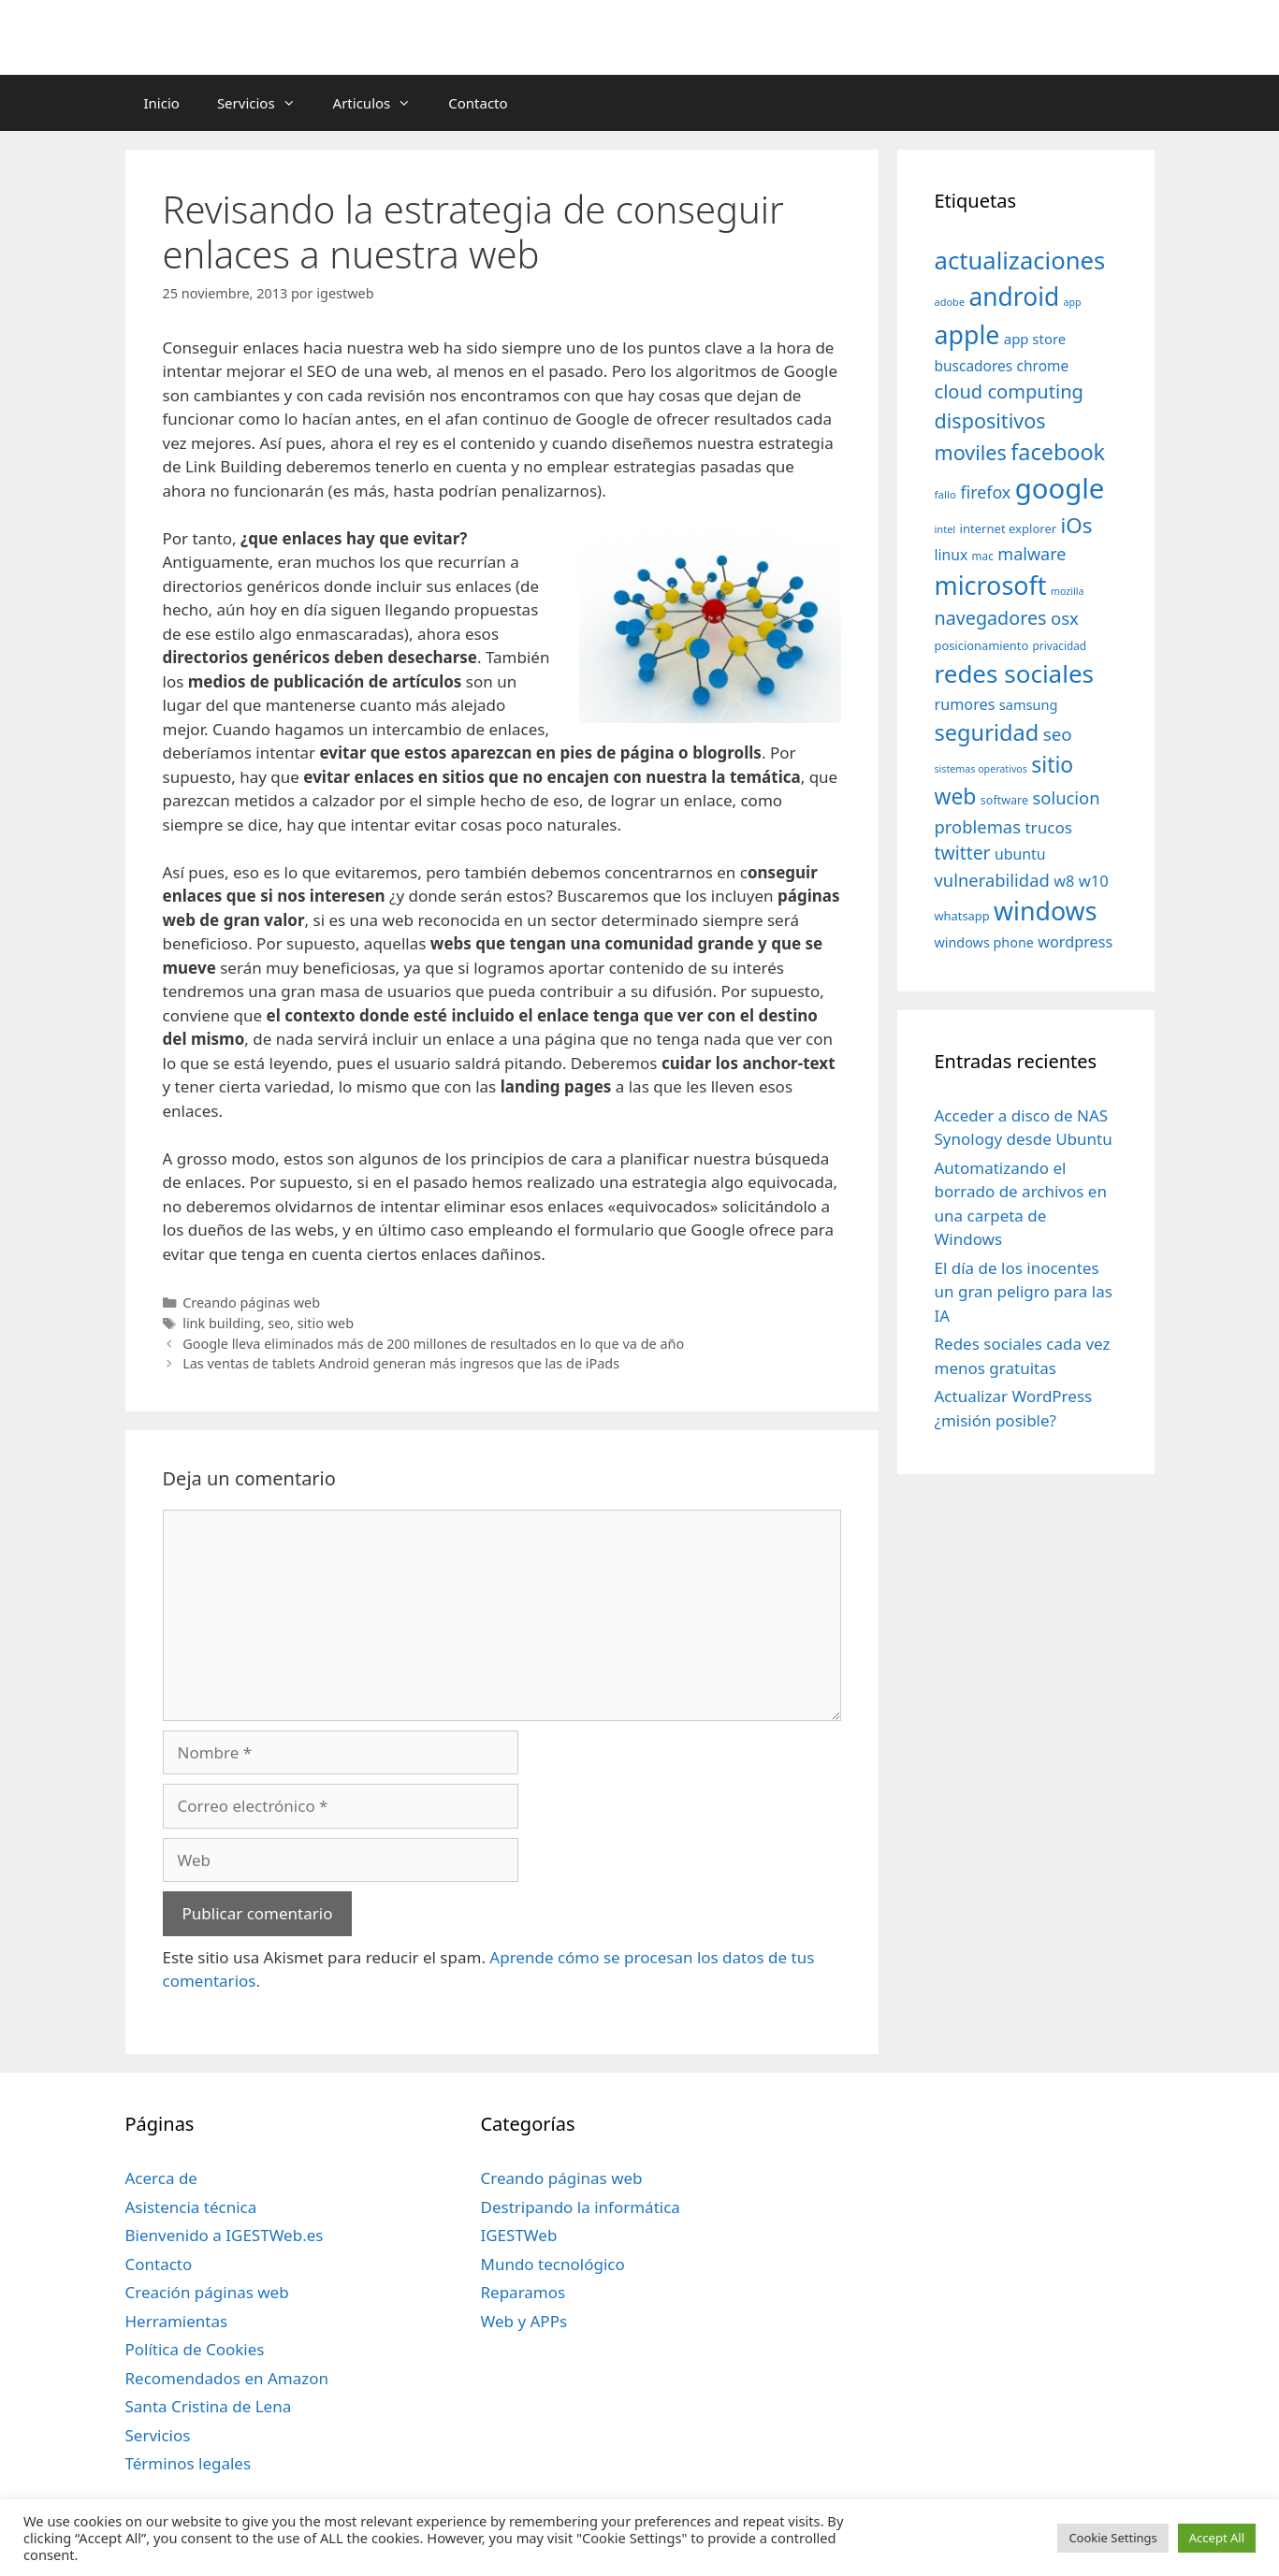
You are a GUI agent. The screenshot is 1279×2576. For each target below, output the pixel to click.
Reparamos (522, 2292)
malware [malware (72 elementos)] (1031, 554)
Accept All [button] (1216, 2537)
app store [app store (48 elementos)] (1035, 338)
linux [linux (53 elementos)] (951, 554)
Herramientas (176, 2321)
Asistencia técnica (191, 2207)
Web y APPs (523, 2321)
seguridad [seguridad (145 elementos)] (987, 732)
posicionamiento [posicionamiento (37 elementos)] (982, 645)
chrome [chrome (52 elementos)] (1043, 365)
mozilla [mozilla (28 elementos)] (1067, 591)
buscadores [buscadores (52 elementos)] (974, 365)
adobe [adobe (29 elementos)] (950, 302)
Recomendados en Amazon (226, 2378)
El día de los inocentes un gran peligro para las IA (1023, 1291)
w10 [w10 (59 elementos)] (1094, 880)
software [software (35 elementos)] (1004, 800)
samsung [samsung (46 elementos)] (1028, 704)
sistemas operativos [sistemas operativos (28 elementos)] (981, 768)
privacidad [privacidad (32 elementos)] (1059, 645)
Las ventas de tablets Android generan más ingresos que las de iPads (400, 1363)
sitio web (326, 1323)
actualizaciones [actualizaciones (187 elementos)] (1020, 260)
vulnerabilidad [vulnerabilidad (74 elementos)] (992, 879)
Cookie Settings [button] (1112, 2537)
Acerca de (161, 2178)
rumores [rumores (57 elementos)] (965, 704)
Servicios (265, 103)
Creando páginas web (251, 1302)
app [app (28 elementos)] (1073, 302)
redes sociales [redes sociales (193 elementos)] (1015, 673)
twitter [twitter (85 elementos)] (963, 852)
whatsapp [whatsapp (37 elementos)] (962, 915)
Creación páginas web (207, 2292)
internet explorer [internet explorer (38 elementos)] (1008, 528)
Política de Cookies (195, 2349)
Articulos (381, 103)
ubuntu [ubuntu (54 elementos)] (1020, 854)
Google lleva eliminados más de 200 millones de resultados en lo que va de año (433, 1344)
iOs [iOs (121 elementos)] (1077, 525)
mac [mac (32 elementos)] (983, 555)
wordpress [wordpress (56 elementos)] (1075, 942)
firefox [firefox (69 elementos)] (985, 492)
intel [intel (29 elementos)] (945, 529)
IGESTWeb (518, 2235)
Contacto (477, 103)
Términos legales (188, 2463)
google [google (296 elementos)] (1060, 488)
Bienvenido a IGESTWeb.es (224, 2235)
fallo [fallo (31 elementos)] (945, 494)
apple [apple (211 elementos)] (967, 334)
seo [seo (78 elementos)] (1057, 734)
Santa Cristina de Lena (208, 2406)
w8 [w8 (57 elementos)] (1064, 881)
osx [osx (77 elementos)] (1065, 618)
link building (221, 1323)
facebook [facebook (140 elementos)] (1057, 452)
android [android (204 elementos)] (1014, 296)
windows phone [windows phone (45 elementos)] (984, 942)
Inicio (162, 103)
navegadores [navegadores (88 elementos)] (991, 617)
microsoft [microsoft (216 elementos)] (991, 585)
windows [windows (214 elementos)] (1045, 910)
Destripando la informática (579, 2207)
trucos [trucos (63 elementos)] (1048, 827)
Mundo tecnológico (552, 2264)
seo (279, 1323)
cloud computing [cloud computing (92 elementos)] (1009, 391)
